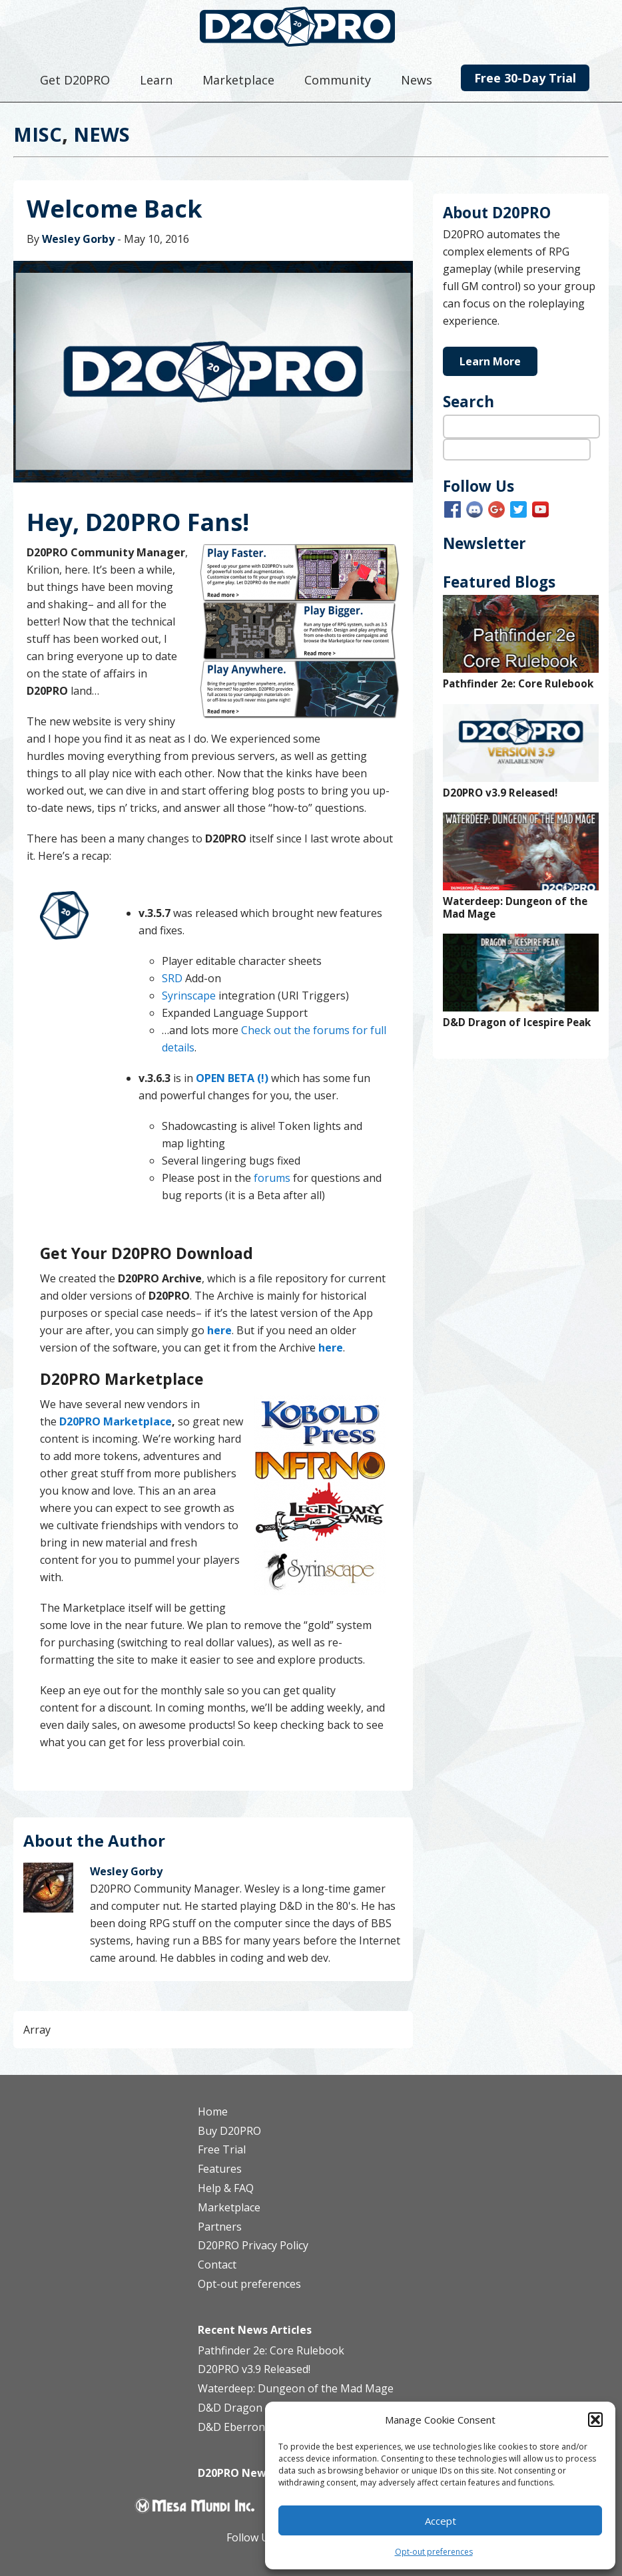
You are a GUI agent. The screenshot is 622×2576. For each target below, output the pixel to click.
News (101, 134)
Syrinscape (189, 995)
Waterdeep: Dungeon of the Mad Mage (515, 907)
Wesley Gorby (78, 239)
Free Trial (222, 2149)
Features (220, 2168)
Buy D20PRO (229, 2130)
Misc (37, 134)
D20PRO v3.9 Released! (500, 793)
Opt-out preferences (434, 2551)
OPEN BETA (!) (232, 1078)
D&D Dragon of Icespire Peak (517, 1022)
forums (270, 1178)
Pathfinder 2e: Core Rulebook (518, 683)
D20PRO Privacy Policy (253, 2245)
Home (213, 2111)
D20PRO (311, 30)
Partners (220, 2226)
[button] (595, 2419)
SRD (172, 978)
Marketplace (229, 2207)
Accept (440, 2520)
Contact (217, 2264)
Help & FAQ (226, 2188)
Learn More (490, 361)
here (330, 1347)
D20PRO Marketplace (115, 1421)
